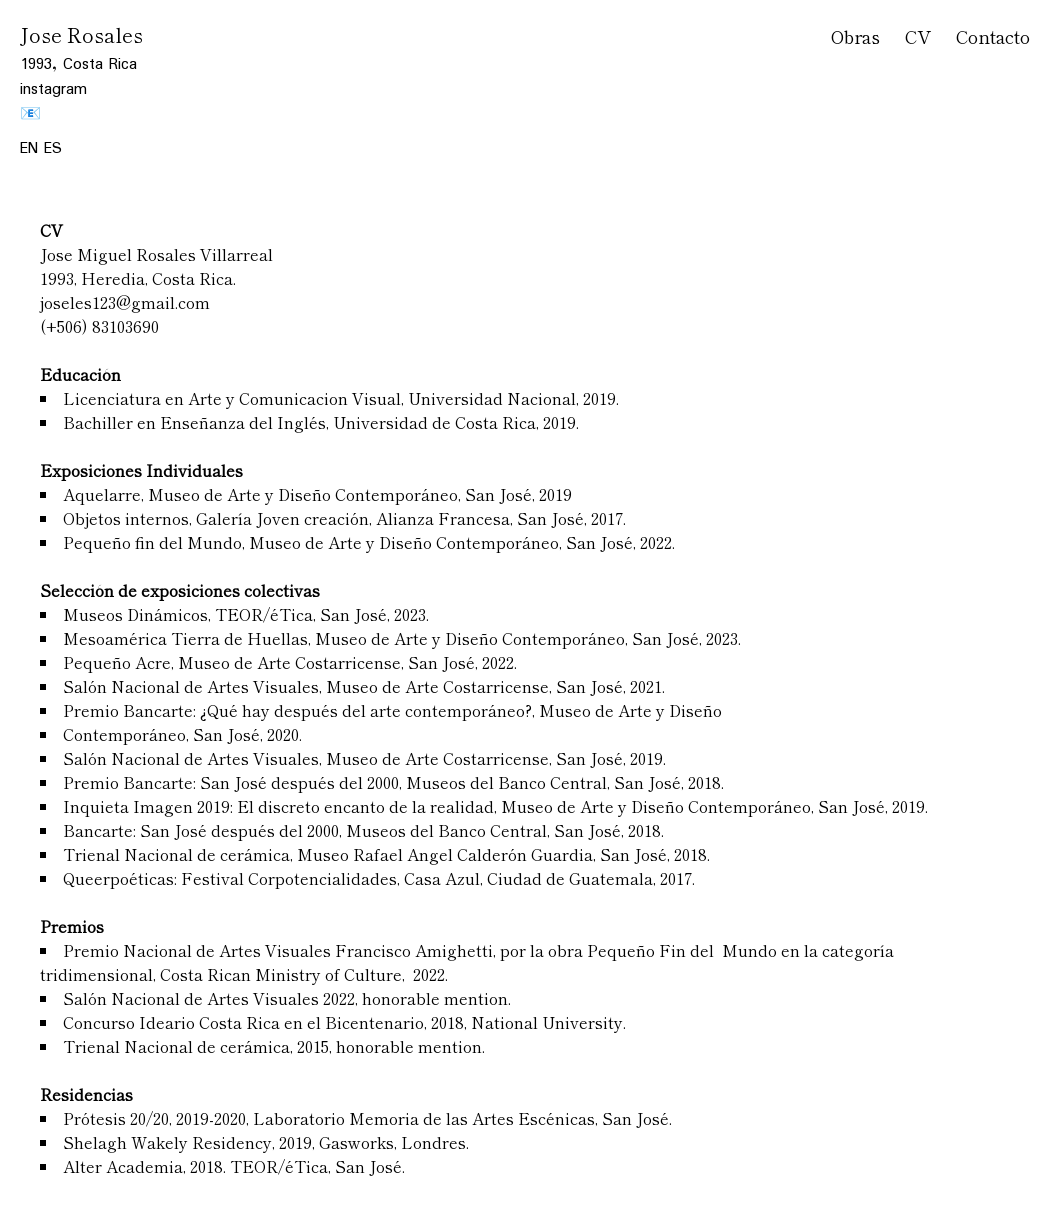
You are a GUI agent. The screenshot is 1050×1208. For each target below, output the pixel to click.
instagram (53, 89)
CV (918, 36)
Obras (855, 36)
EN (32, 148)
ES (53, 148)
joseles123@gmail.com (125, 302)
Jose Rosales (81, 34)
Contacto (993, 36)
